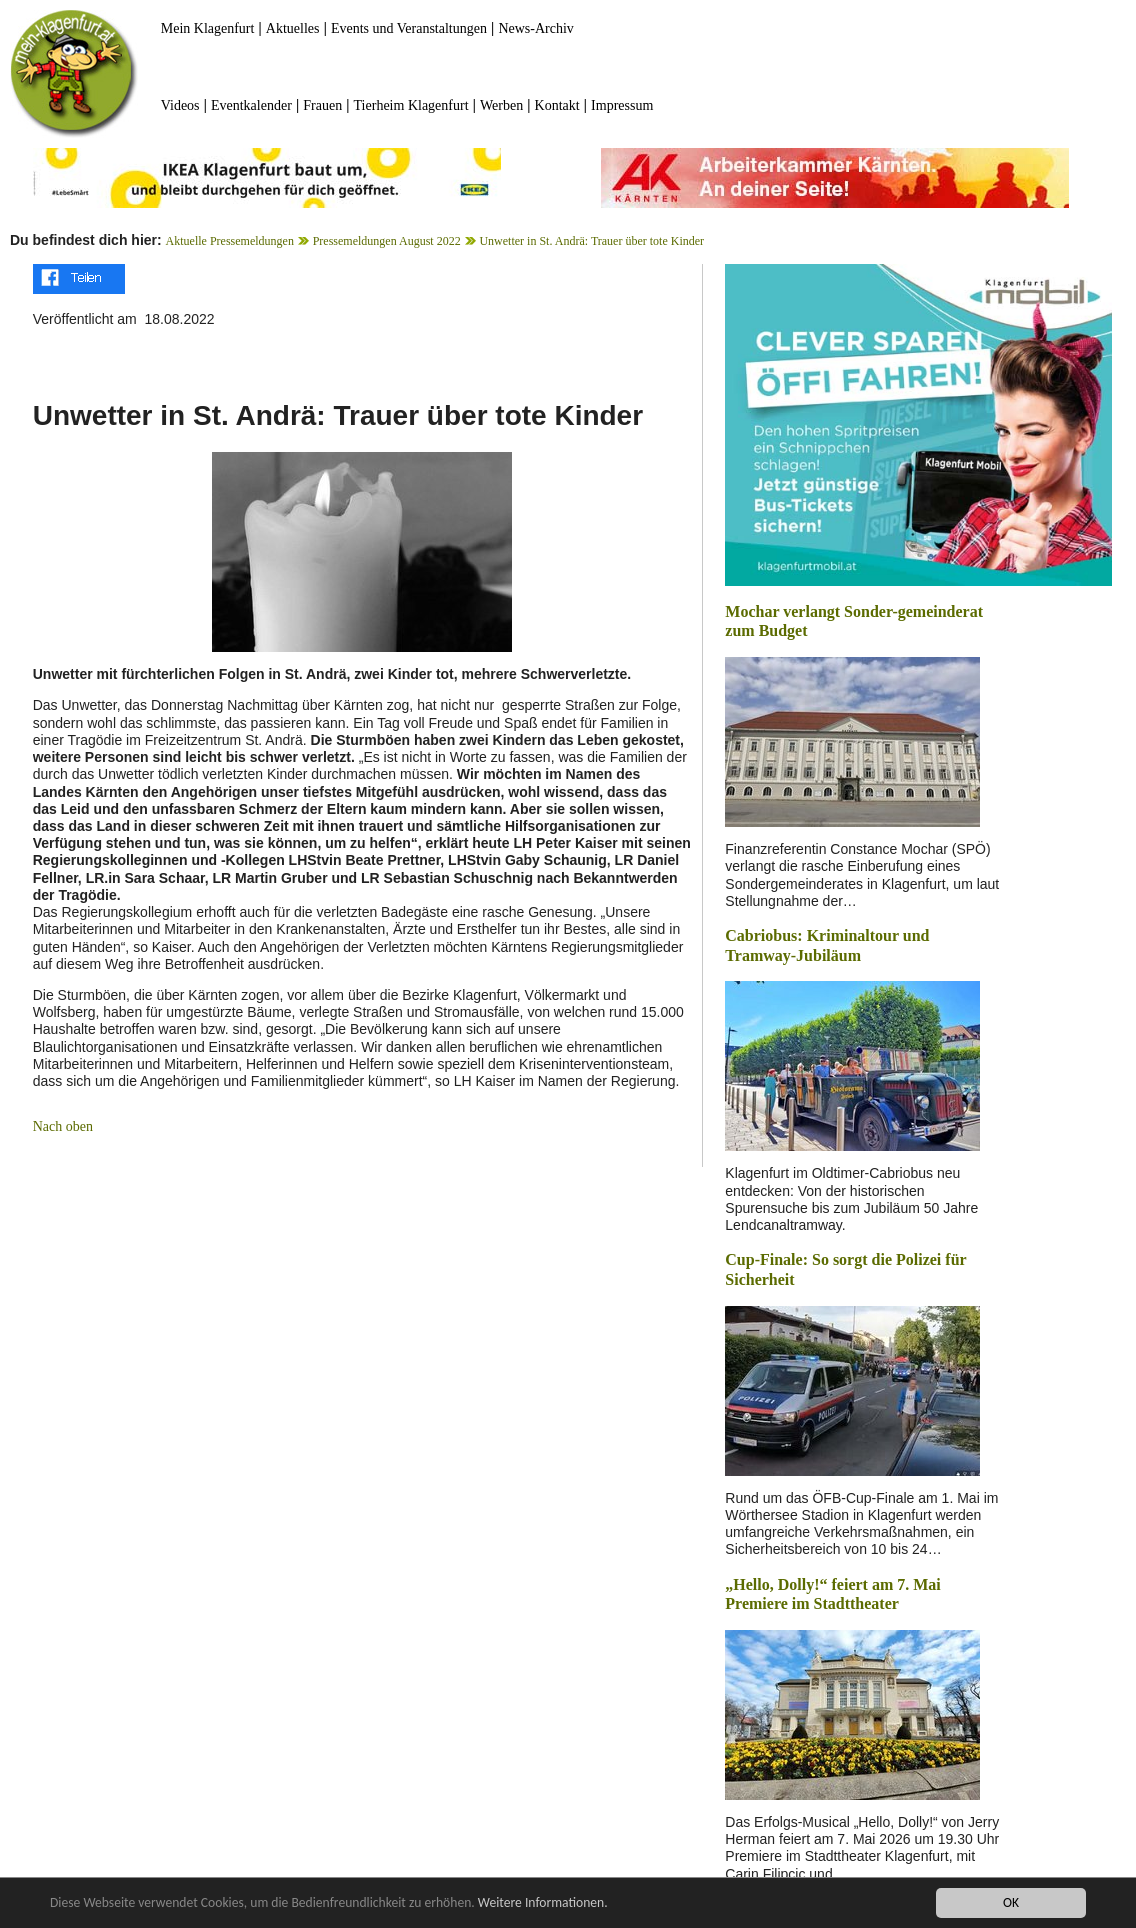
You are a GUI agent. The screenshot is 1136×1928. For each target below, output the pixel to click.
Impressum (622, 105)
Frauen (322, 105)
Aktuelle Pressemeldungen (230, 241)
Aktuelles (293, 28)
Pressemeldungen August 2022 (387, 241)
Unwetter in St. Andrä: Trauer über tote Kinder (591, 241)
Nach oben (63, 1126)
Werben (501, 105)
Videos (180, 105)
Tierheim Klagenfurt (411, 105)
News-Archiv (535, 28)
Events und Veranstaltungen (409, 28)
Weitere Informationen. (543, 1902)
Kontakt (557, 105)
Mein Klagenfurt (208, 28)
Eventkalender (251, 105)
